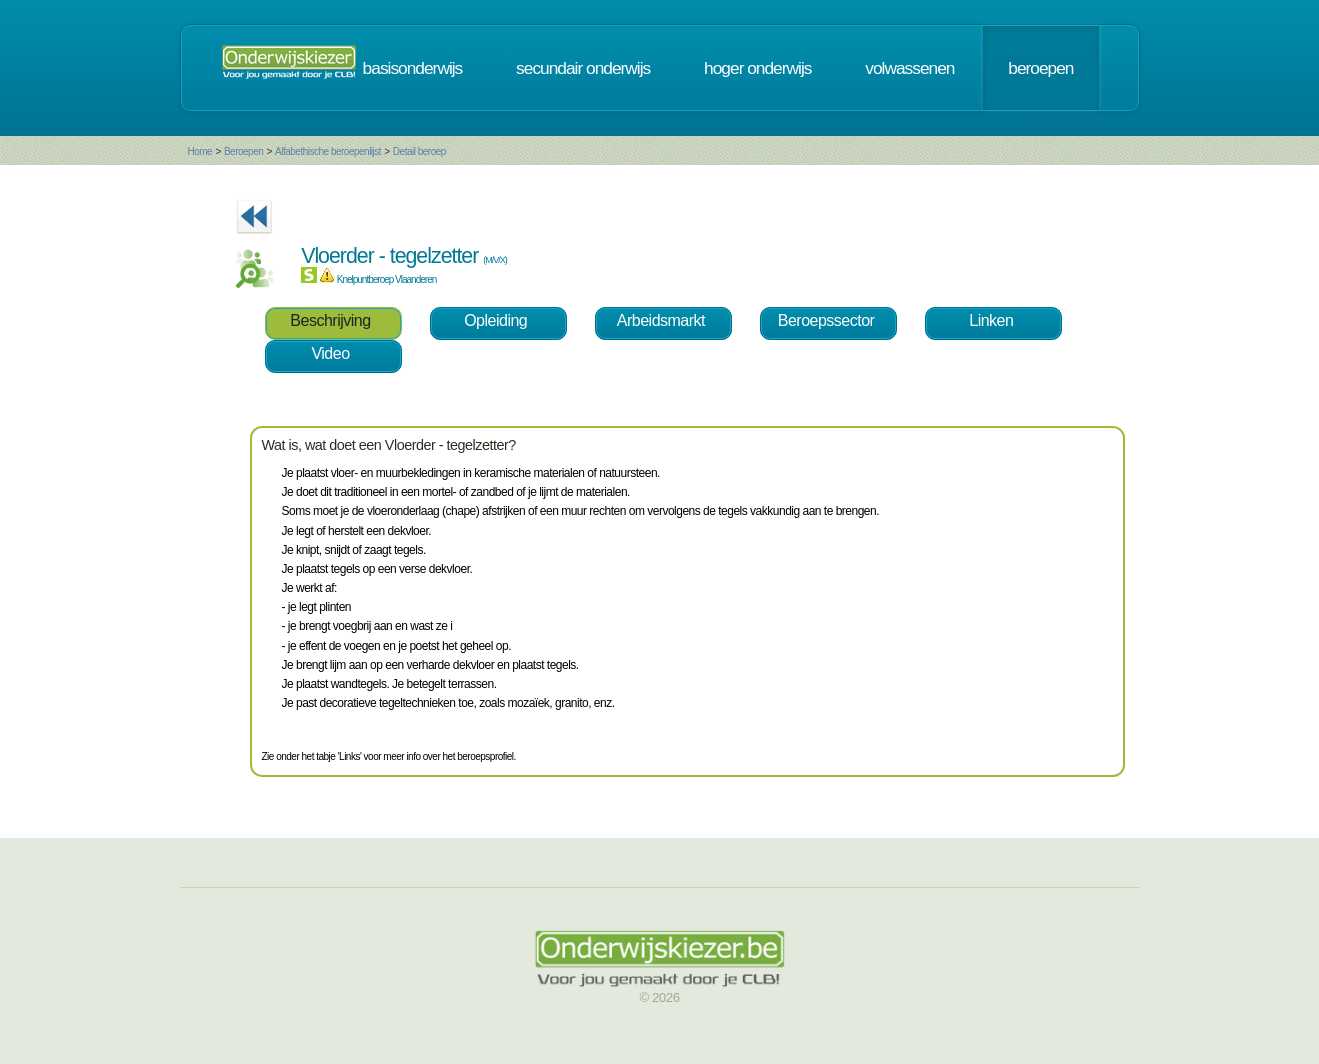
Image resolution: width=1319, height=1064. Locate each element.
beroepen (1040, 68)
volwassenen (909, 68)
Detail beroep (419, 151)
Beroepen (243, 151)
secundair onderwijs (583, 68)
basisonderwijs (413, 68)
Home (200, 151)
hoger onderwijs (757, 68)
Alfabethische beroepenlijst (328, 151)
